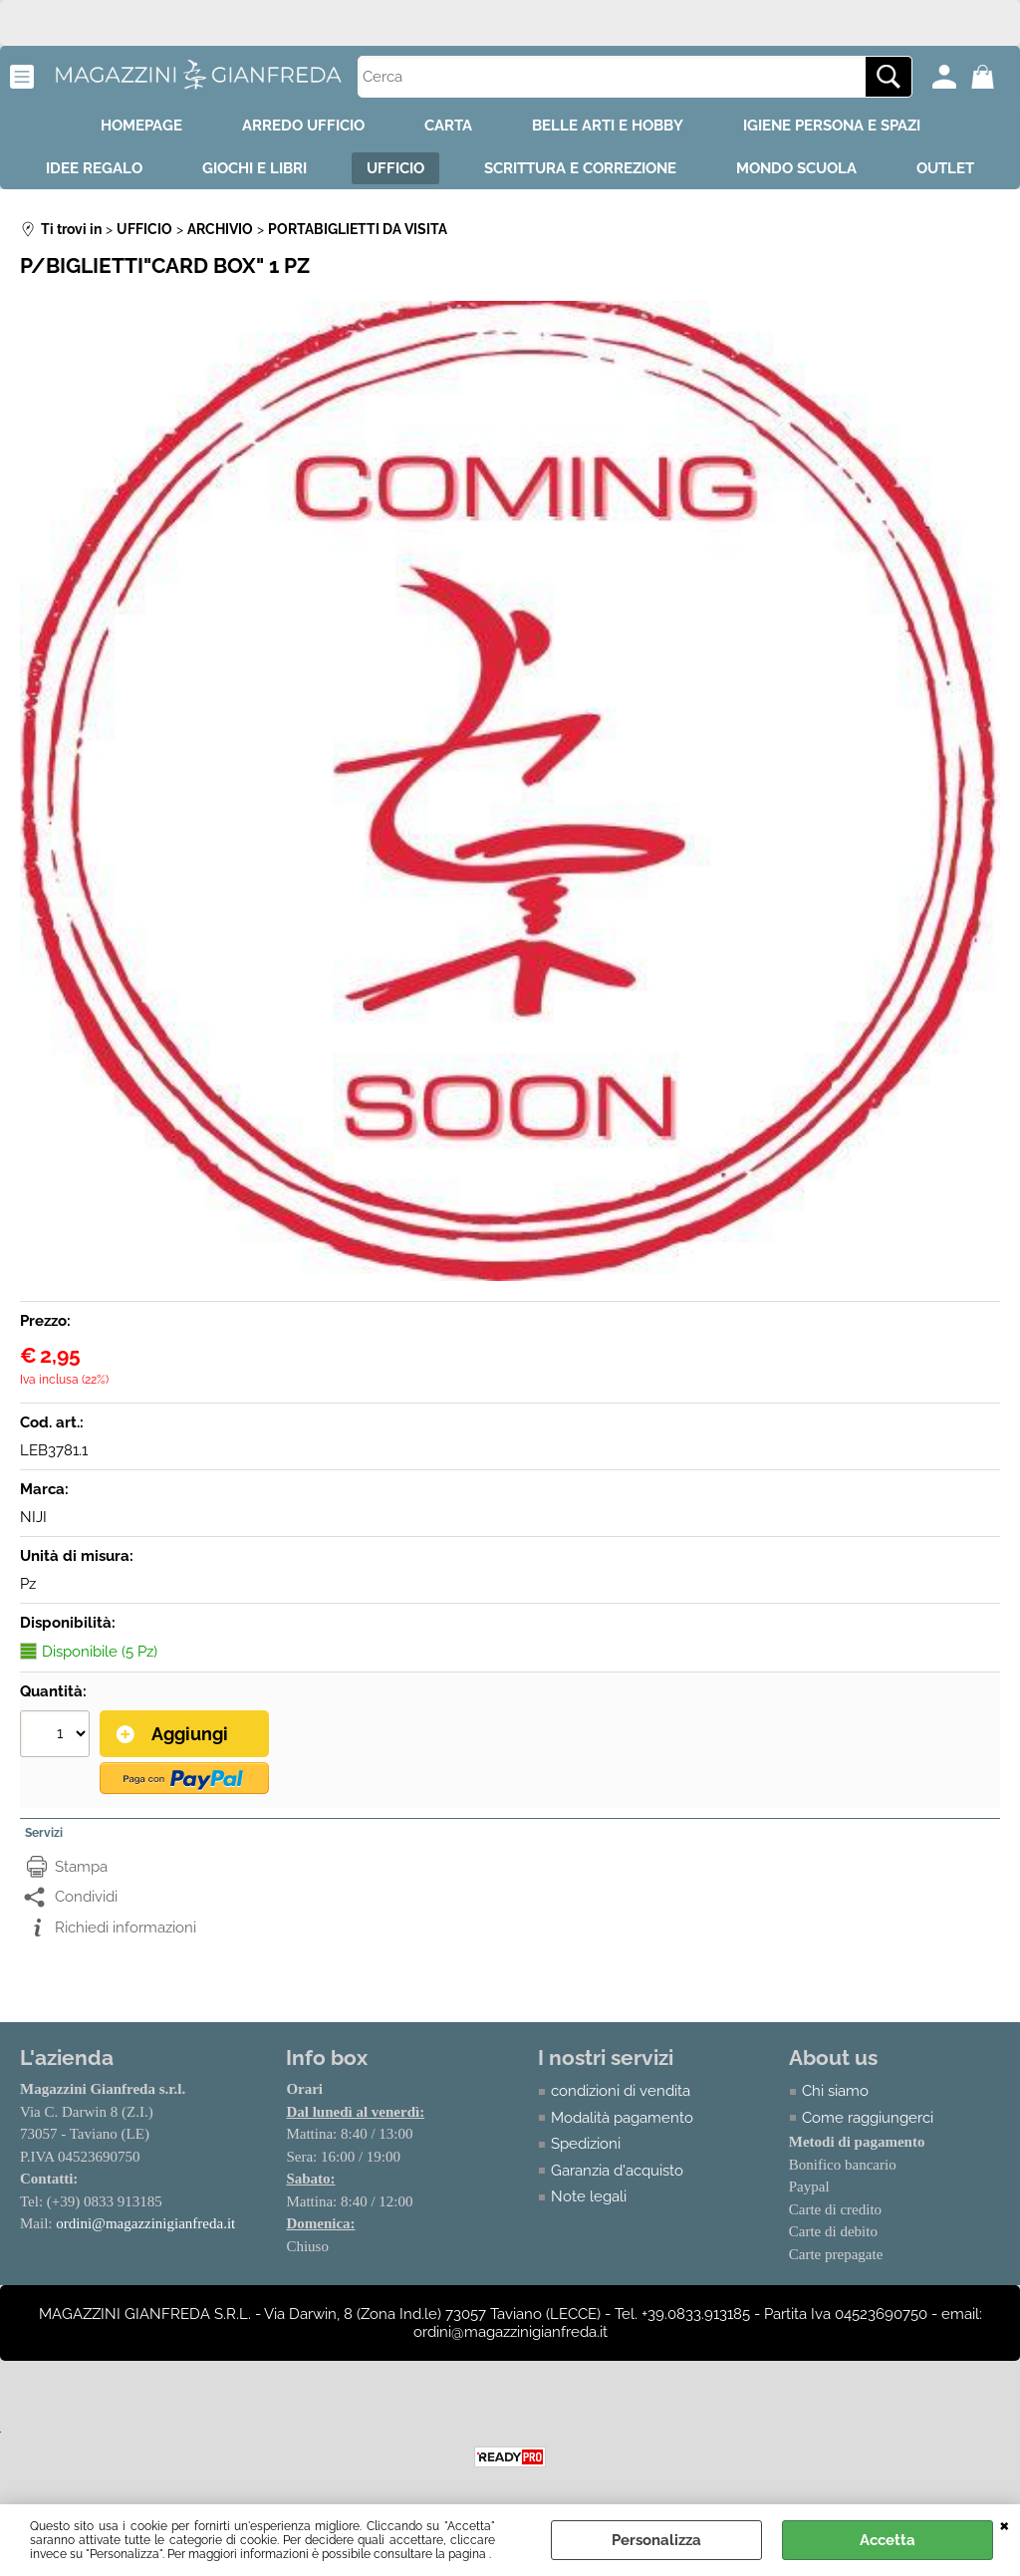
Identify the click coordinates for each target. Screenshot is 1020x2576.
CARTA (448, 125)
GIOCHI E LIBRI (254, 168)
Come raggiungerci (867, 2118)
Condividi (86, 1897)
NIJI (33, 1517)
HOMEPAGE (141, 125)
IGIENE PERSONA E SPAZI (831, 125)
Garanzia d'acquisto (617, 2171)
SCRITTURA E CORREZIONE (580, 168)
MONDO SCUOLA (796, 168)
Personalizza (656, 2540)
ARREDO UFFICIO (303, 125)
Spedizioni (586, 2144)
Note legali (589, 2196)
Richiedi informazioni (125, 1927)
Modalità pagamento (622, 2118)
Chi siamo (835, 2091)
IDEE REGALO (94, 168)
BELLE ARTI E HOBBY (607, 125)
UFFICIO (395, 168)
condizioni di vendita (620, 2091)
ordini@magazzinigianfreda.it (145, 2223)
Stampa (81, 1867)
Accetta (887, 2540)
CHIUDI (1004, 2524)
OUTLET (945, 168)
